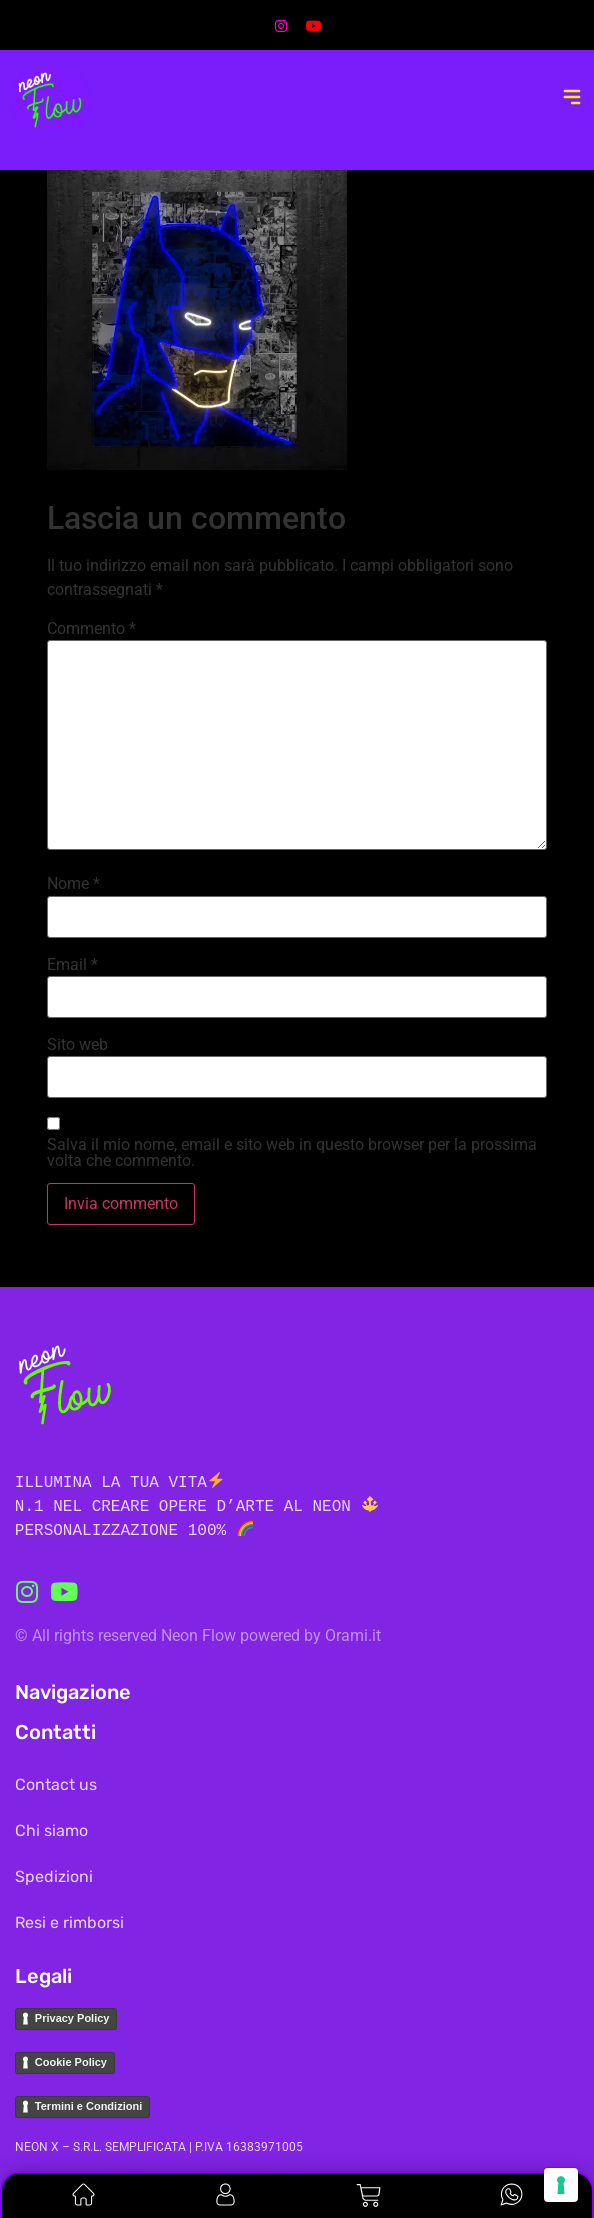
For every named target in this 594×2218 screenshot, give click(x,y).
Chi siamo (51, 1830)
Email (72, 965)
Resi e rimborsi (69, 1922)
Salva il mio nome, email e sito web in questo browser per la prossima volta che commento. (292, 1153)
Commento (91, 629)
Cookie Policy (71, 2062)
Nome (73, 884)
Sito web (77, 1045)
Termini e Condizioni (88, 2106)
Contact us (56, 1784)
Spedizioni (54, 1876)
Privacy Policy (72, 2018)
